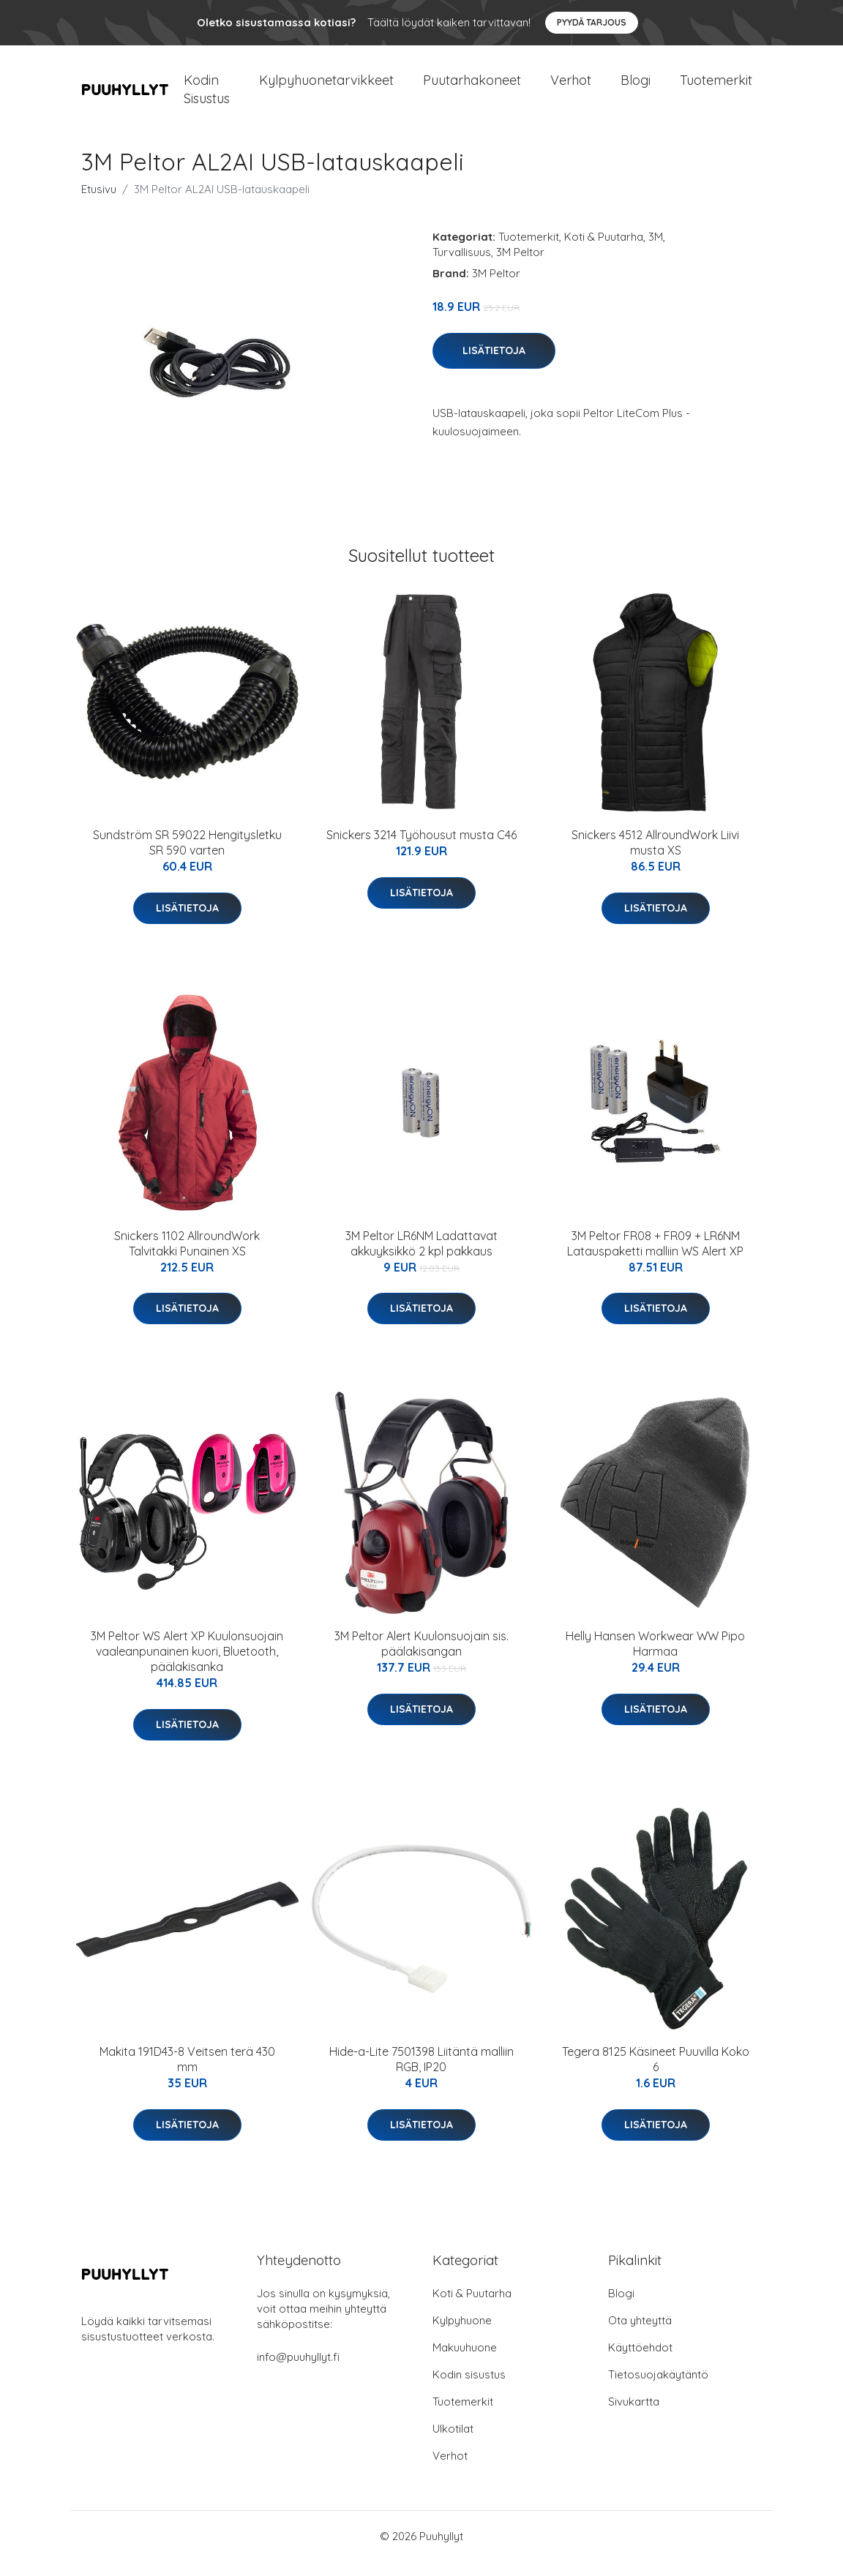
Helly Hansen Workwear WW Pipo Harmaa (655, 1658)
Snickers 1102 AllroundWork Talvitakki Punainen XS (187, 1258)
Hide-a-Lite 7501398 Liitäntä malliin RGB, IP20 (421, 2074)
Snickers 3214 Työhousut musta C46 (421, 849)
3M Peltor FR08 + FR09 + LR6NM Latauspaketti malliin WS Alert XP (655, 1258)
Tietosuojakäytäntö (658, 2389)
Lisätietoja (493, 365)
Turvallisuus (461, 267)
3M (655, 251)
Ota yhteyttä (640, 2335)
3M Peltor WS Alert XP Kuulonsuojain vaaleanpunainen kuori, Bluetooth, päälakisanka (187, 1666)
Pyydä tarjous (591, 22)
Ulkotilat (452, 2443)
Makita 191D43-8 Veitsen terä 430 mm (187, 2074)
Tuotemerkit (716, 87)
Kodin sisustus (469, 2389)
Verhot (570, 87)
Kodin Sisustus (207, 96)
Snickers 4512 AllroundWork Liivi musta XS (655, 857)
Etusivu (98, 204)
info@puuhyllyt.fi (298, 2371)
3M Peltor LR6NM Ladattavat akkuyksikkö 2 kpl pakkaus (421, 1258)
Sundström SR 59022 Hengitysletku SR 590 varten (187, 857)
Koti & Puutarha (603, 251)
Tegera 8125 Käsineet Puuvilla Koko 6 (655, 2074)
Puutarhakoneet (472, 87)
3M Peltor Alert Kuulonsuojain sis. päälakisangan (421, 1658)
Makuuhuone (464, 2362)
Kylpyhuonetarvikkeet (326, 87)
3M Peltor (520, 267)
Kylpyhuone (462, 2335)
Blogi (636, 87)
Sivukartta (633, 2416)
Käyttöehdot (640, 2362)
